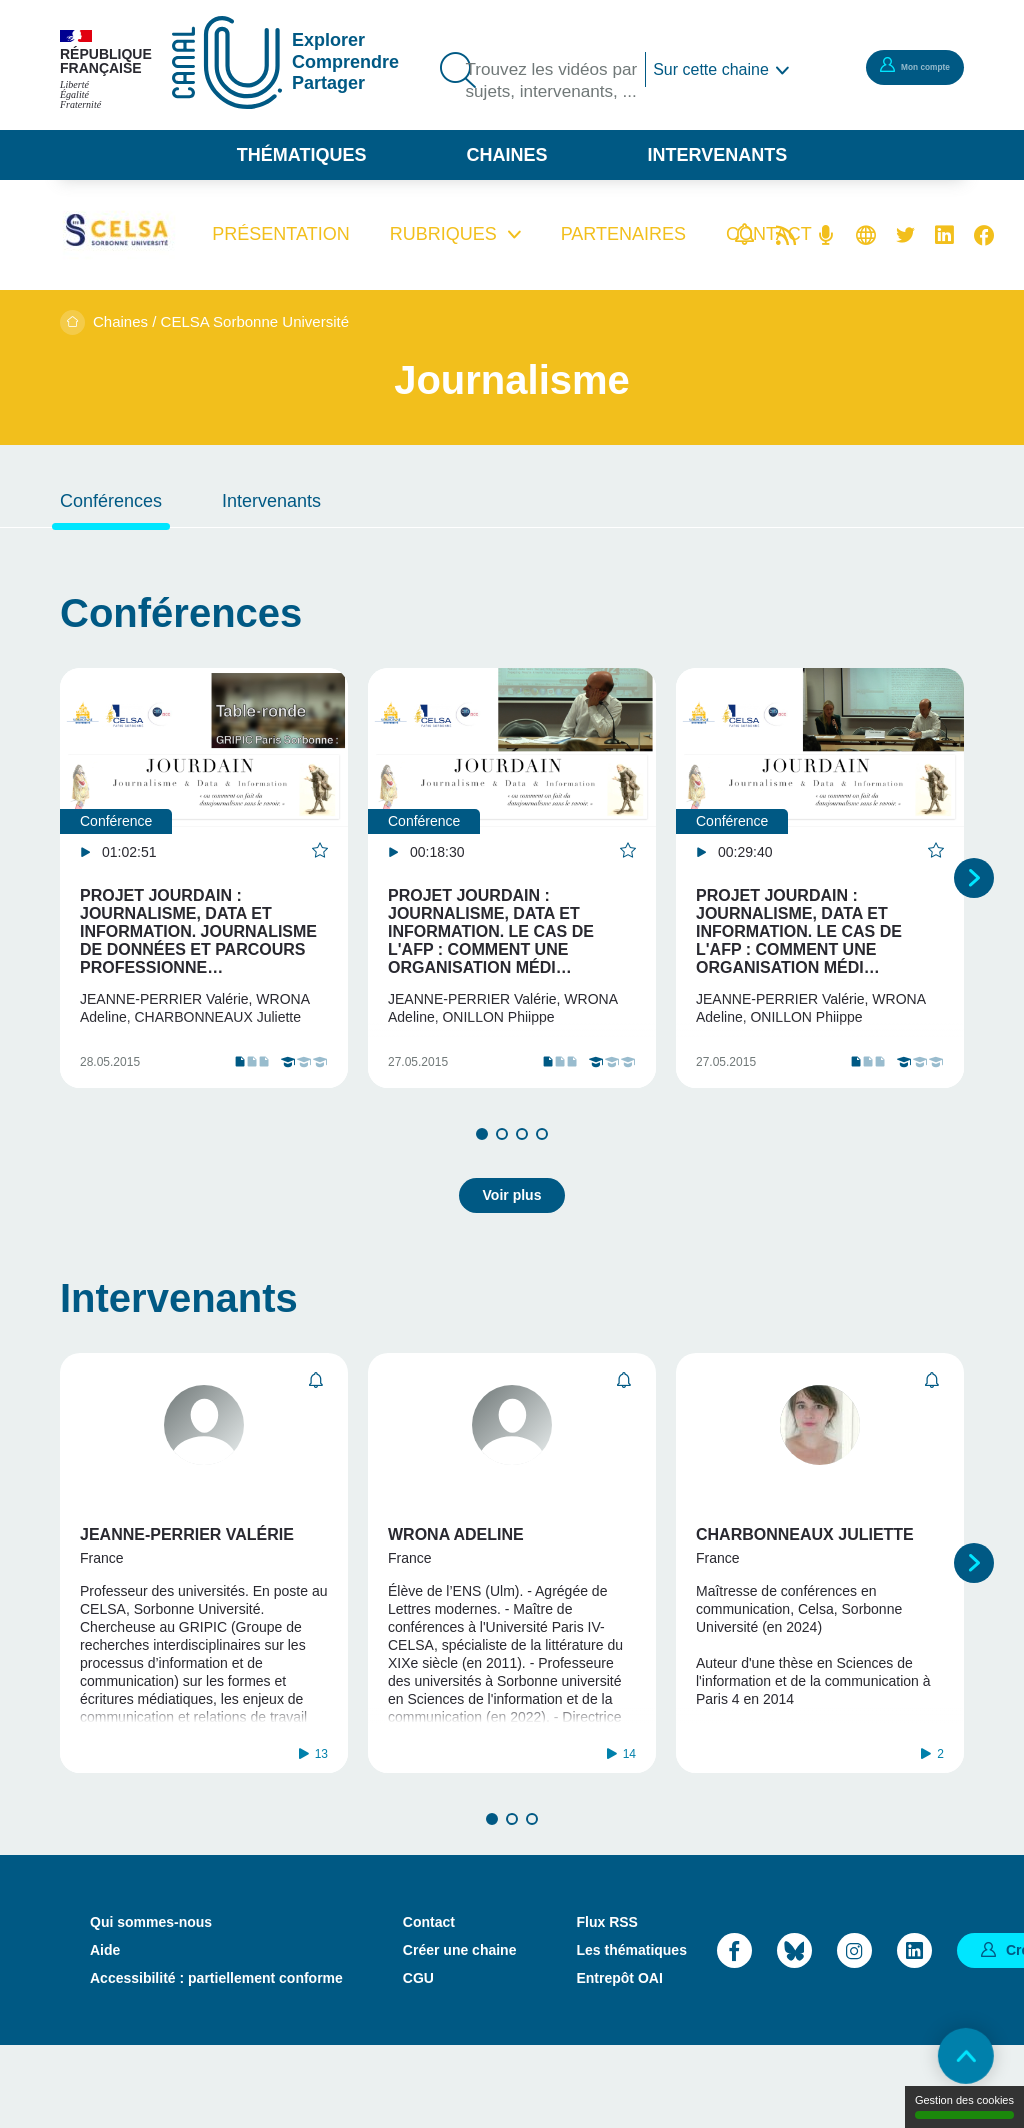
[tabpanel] (204, 900)
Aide (105, 2032)
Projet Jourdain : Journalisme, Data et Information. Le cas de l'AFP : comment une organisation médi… (491, 931)
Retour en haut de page (954, 2058)
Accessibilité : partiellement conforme (216, 2060)
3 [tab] (522, 1179)
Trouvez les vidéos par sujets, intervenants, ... (542, 96)
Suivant (974, 900)
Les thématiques (631, 2032)
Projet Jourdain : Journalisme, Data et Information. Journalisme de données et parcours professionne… (198, 931)
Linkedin (944, 235)
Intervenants (718, 155)
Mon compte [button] (899, 66)
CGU (418, 2060)
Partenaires (623, 234)
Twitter (905, 235)
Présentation (280, 234)
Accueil (72, 322)
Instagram (854, 2031)
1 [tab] (482, 1179)
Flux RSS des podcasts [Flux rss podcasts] (826, 235)
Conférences (111, 501)
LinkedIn (914, 2031)
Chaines (506, 155)
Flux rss (786, 235)
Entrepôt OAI (619, 2060)
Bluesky (794, 2031)
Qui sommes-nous (151, 2004)
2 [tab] (502, 1179)
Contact (429, 2004)
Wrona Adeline (456, 1571)
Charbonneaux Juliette (805, 1571)
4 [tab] (542, 1179)
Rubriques (443, 234)
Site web (866, 235)
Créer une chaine (460, 2032)
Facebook (984, 235)
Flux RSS (606, 2004)
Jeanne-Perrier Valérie (187, 1571)
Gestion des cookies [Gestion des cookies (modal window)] (964, 2106)
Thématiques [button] (302, 155)
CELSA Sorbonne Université (255, 321)
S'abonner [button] (315, 1417)
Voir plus (512, 1232)
